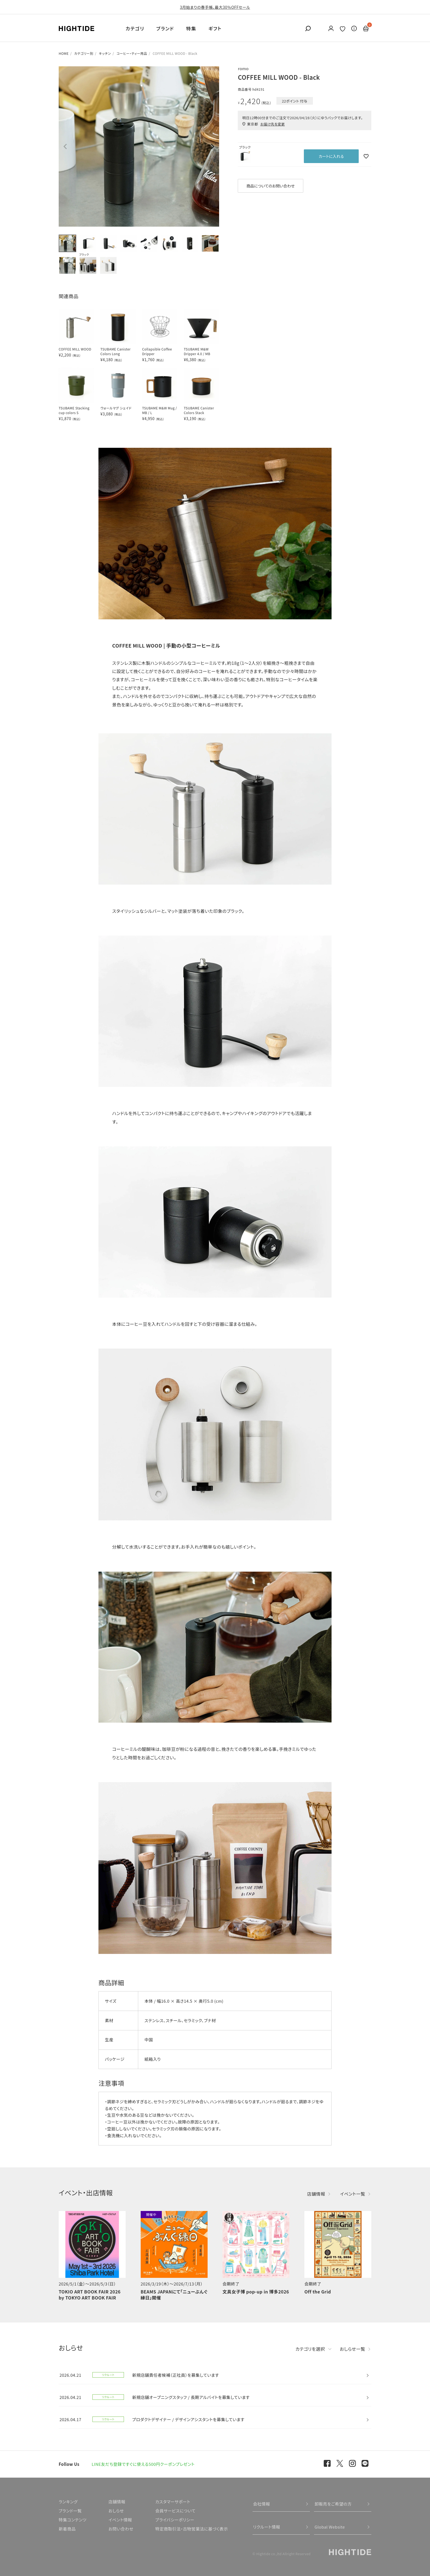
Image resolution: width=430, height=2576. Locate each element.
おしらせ (116, 2511)
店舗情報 (316, 2193)
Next (212, 146)
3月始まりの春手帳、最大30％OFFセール (215, 7)
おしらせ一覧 (352, 2349)
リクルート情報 (266, 2527)
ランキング (68, 2501)
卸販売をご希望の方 (333, 2504)
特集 (191, 28)
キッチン (105, 53)
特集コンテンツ (72, 2520)
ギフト (215, 28)
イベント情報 (120, 2520)
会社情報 (261, 2504)
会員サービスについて (175, 2511)
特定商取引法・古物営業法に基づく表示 (191, 2529)
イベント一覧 (352, 2193)
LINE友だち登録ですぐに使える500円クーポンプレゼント (143, 2464)
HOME (64, 53)
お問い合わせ (120, 2529)
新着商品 (67, 2529)
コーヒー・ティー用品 (132, 53)
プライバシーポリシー (174, 2520)
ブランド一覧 (70, 2511)
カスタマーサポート (172, 2501)
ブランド (165, 28)
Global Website (330, 2527)
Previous (65, 146)
